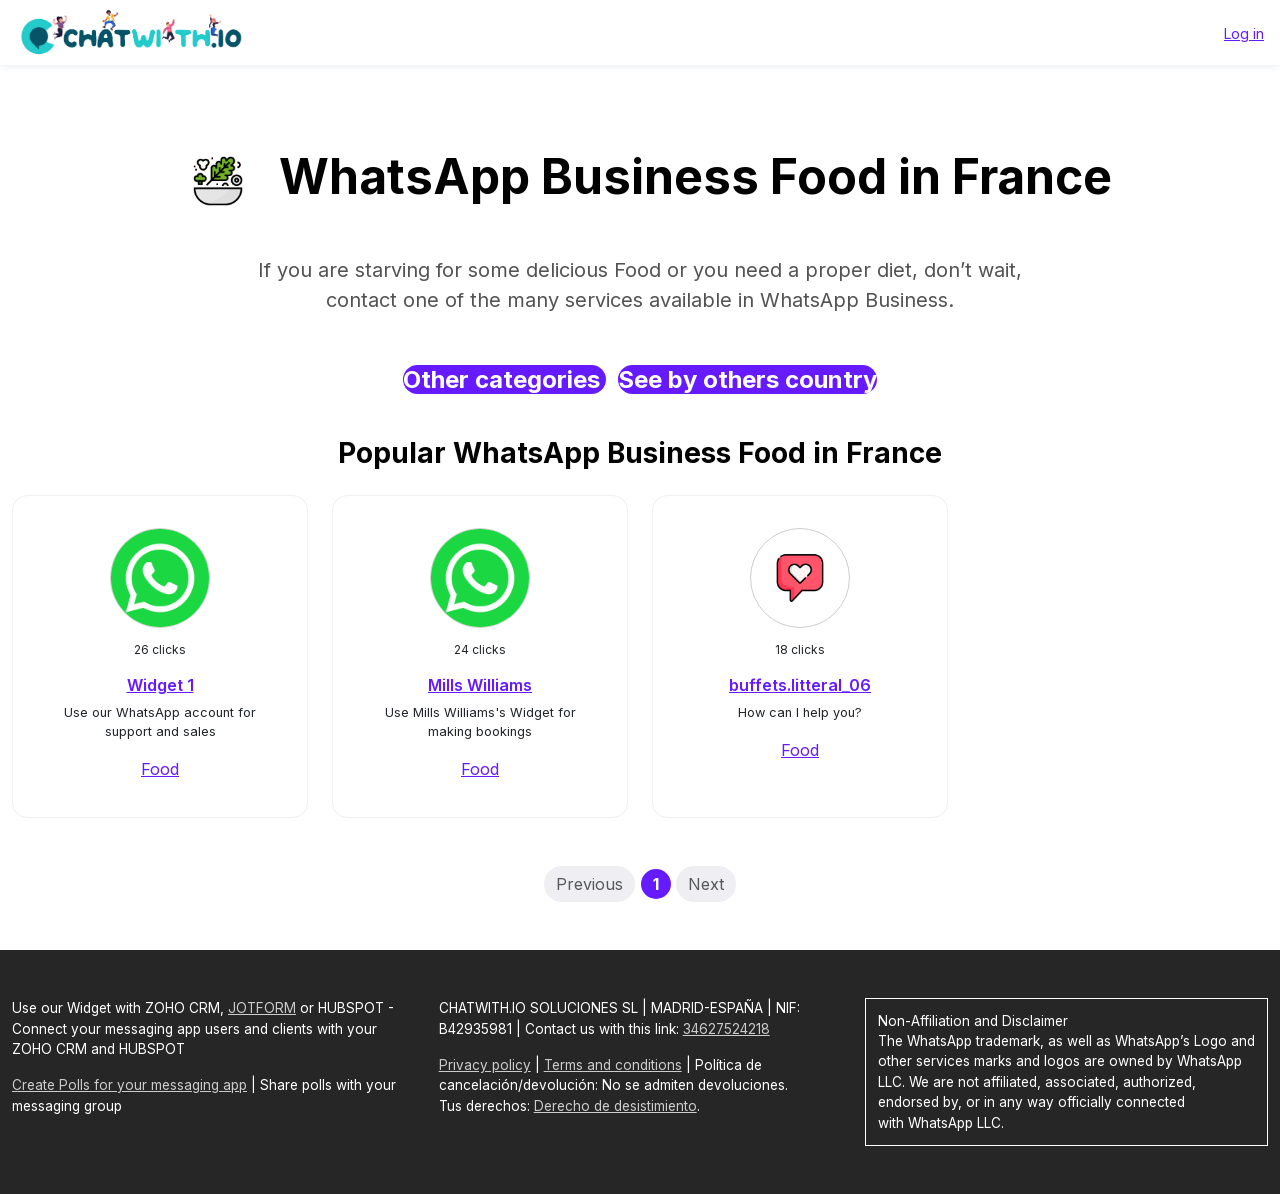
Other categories (504, 379)
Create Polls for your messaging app (129, 1085)
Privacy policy (485, 1065)
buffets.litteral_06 (800, 685)
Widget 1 (160, 685)
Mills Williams (480, 685)
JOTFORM (262, 1008)
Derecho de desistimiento (615, 1106)
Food (160, 769)
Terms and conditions (613, 1065)
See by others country (747, 379)
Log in (1244, 33)
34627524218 (726, 1029)
